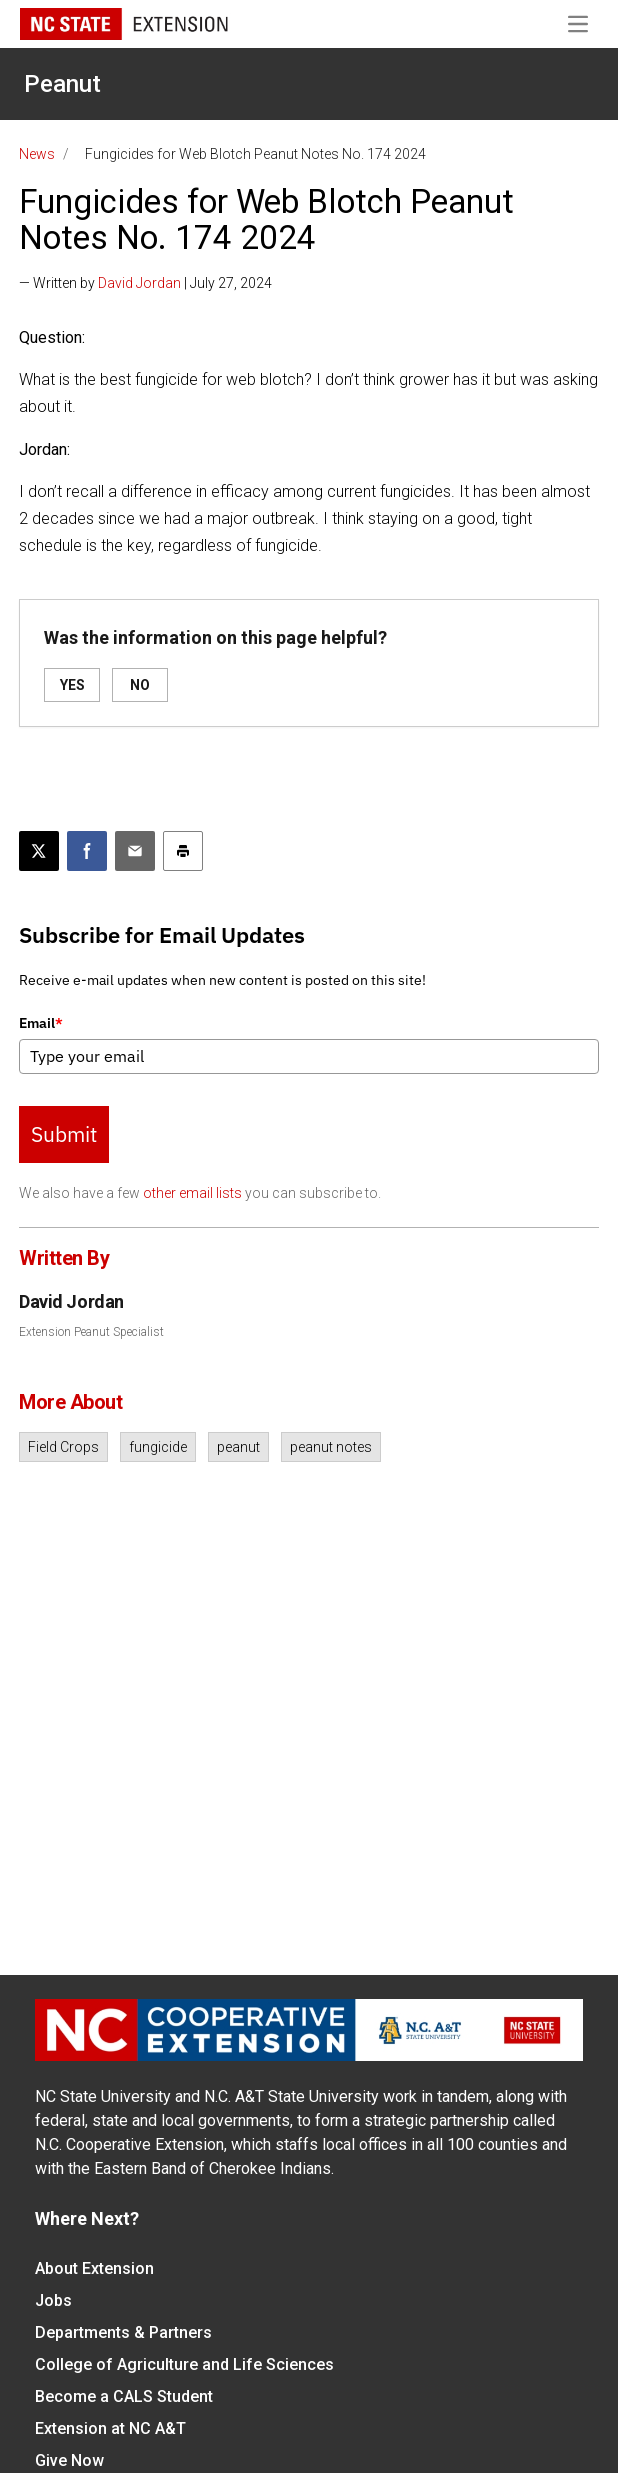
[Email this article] (135, 851)
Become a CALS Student (124, 2396)
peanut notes (331, 1447)
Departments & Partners (123, 2332)
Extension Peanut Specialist (91, 1332)
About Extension (94, 2268)
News (37, 154)
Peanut (62, 84)
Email (41, 1023)
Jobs (53, 2300)
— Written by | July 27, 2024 (145, 283)
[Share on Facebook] (87, 851)
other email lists (192, 1193)
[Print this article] (183, 851)
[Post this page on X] (39, 851)
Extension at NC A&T (110, 2428)
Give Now (69, 2460)
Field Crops (63, 1447)
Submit (64, 1134)
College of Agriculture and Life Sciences (184, 2364)
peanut (238, 1447)
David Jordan (139, 283)
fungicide (158, 1447)
